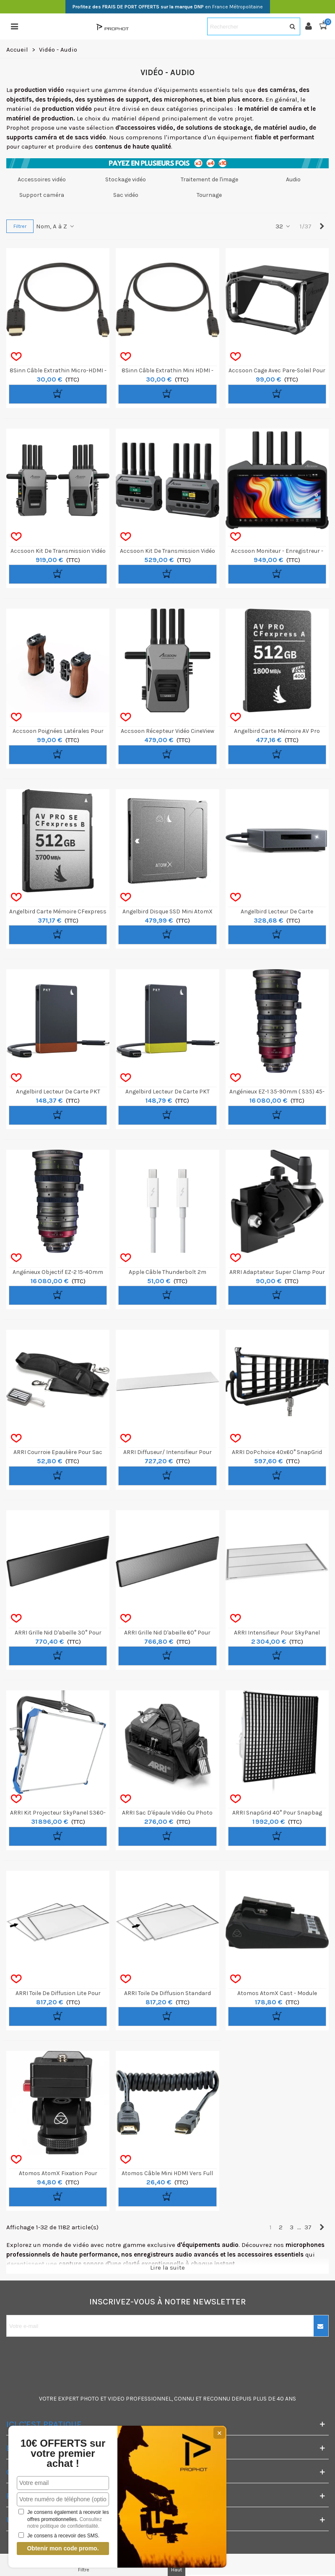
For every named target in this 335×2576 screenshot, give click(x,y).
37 (308, 2227)
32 (283, 226)
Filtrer (19, 226)
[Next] (322, 226)
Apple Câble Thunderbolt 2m (167, 1272)
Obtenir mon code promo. (63, 2548)
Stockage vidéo (125, 179)
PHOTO (89, 2398)
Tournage (209, 195)
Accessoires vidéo (42, 179)
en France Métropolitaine (168, 7)
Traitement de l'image (209, 179)
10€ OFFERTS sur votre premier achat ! (63, 2453)
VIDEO (116, 2398)
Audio (293, 179)
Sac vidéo (125, 195)
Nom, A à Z (55, 226)
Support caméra (41, 195)
